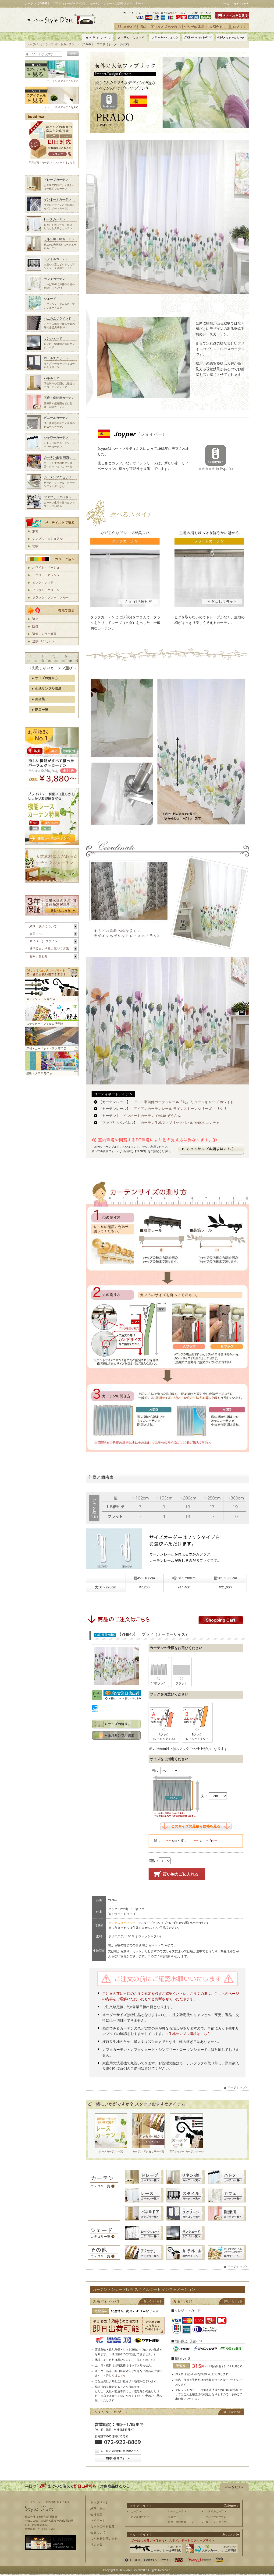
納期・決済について (43, 926)
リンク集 (96, 2544)
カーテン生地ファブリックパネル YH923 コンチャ (180, 1123)
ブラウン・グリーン (46, 590)
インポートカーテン (62, 44)
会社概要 (96, 2514)
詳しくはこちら (147, 2359)
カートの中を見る (102, 2526)
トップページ (35, 44)
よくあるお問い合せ (104, 2538)
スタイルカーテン (216, 2511)
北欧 (35, 546)
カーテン (136, 2511)
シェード (173, 2516)
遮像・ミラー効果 (44, 634)
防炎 (35, 626)
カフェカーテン (140, 2516)
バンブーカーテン (216, 2516)
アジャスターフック (121, 1923)
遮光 (35, 619)
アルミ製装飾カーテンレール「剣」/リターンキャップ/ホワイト (184, 1102)
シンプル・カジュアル (47, 538)
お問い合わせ (38, 956)
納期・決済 (98, 2508)
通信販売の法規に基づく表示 (49, 948)
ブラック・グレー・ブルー (50, 597)
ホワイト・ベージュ (46, 567)
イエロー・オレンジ (46, 575)
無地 (35, 531)
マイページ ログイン (43, 941)
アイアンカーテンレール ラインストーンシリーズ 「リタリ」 (182, 1109)
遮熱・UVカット (43, 641)
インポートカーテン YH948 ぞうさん (152, 1116)
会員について (38, 934)
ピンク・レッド (42, 582)
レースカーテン (177, 2511)
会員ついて (98, 2532)
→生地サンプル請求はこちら (188, 2034)
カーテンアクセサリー (218, 2521)
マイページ (98, 2520)
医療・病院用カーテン (181, 2521)
